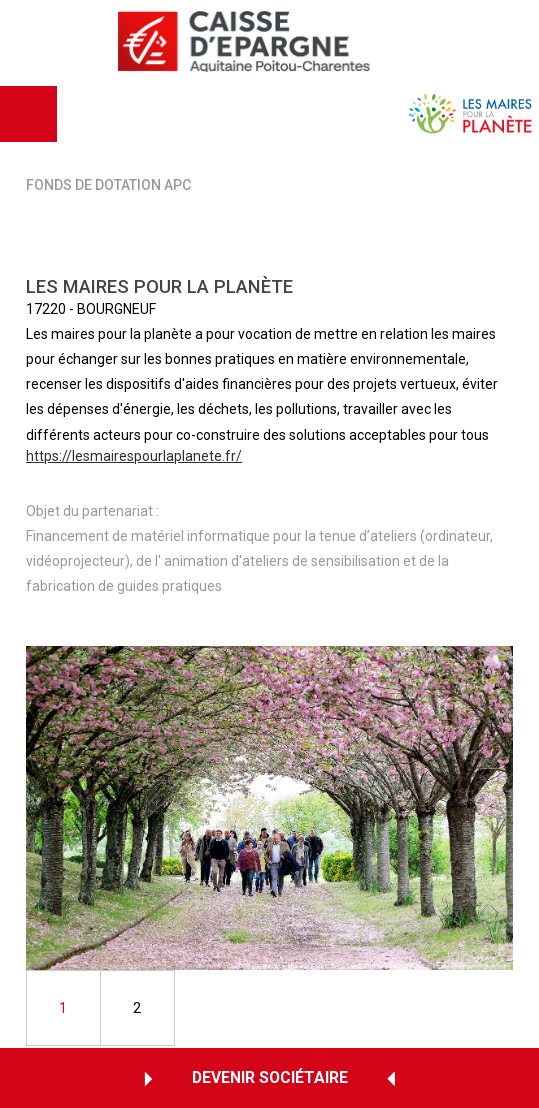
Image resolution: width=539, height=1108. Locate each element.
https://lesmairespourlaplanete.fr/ (134, 460)
